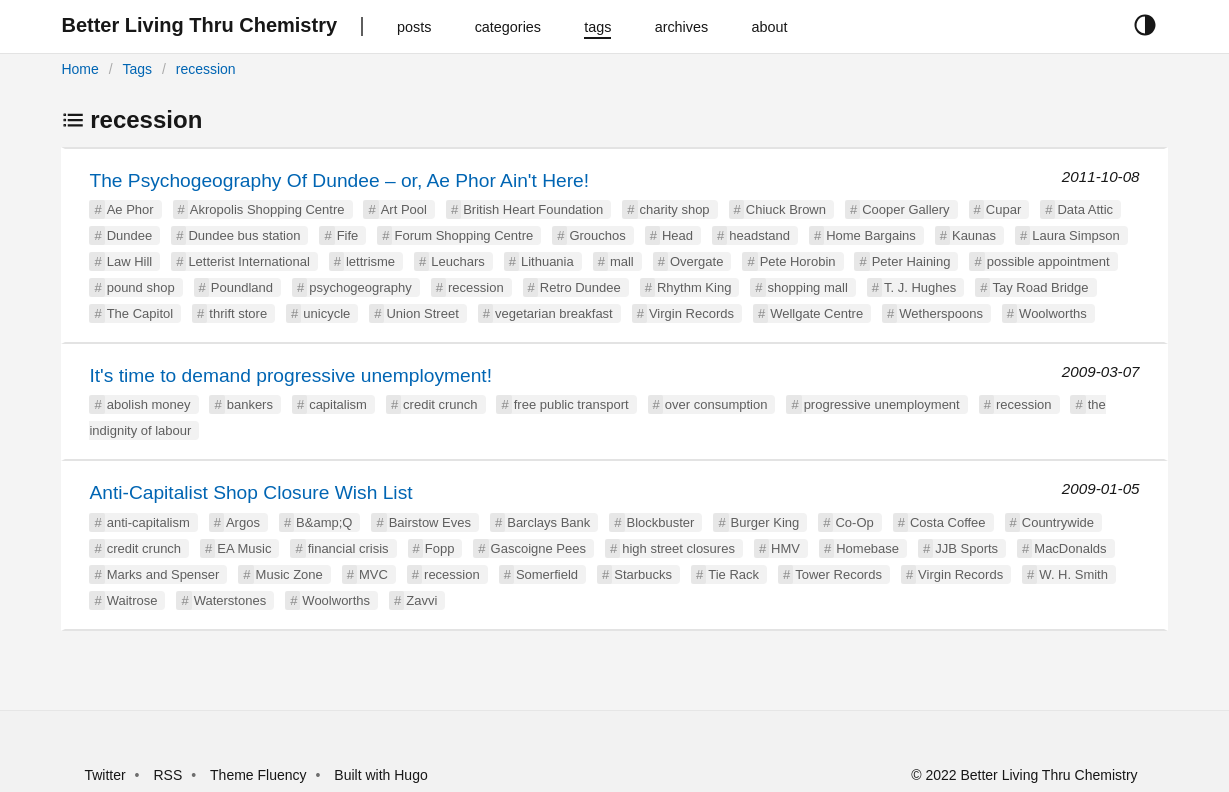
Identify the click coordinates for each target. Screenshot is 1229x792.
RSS (167, 775)
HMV (785, 548)
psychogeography (360, 287)
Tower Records (838, 574)
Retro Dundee (580, 287)
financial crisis (348, 548)
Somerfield (547, 574)
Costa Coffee (948, 522)
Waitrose (132, 600)
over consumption (716, 404)
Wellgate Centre (816, 313)
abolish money (149, 404)
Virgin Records (691, 313)
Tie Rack (733, 574)
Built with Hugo (380, 775)
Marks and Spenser (163, 574)
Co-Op (854, 522)
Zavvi (421, 600)
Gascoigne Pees (538, 548)
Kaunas (974, 235)
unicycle (326, 313)
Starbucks (643, 574)
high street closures (678, 548)
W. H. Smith (1073, 574)
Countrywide (1058, 522)
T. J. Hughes (920, 287)
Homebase (867, 548)
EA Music (244, 548)
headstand (759, 235)
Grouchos (597, 235)
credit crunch (440, 404)
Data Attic (1085, 209)
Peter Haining (911, 261)
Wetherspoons (941, 313)
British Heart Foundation (533, 209)
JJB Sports (966, 548)
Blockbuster (661, 522)
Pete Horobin (798, 261)
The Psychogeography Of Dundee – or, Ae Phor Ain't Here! (339, 180)
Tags (137, 69)
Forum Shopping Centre (463, 235)
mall (622, 261)
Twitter (104, 775)
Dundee (130, 235)
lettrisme (370, 261)
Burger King (765, 522)
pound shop (141, 287)
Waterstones (230, 600)
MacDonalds (1070, 548)
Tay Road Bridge (1040, 287)
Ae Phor (130, 209)
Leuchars (457, 261)
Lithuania (547, 261)
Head (677, 235)
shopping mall (808, 287)
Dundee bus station (244, 235)
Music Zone (289, 574)
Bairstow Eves (430, 522)
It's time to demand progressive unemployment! (290, 375)
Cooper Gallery (905, 209)
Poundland (242, 287)
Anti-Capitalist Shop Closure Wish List (250, 492)
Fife (348, 235)
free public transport (571, 404)
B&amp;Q (324, 522)
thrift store (238, 313)
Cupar (1003, 209)
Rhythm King (694, 287)
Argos (243, 522)
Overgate (696, 261)
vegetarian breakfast (554, 313)
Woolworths (1053, 313)
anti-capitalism (148, 522)
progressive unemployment (882, 404)
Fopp (440, 548)
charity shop (675, 209)
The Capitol (140, 313)
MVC (373, 574)
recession (206, 69)
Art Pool (404, 209)
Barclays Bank (548, 522)
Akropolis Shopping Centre (267, 209)
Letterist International (248, 261)
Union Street (422, 313)
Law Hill (130, 261)
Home (79, 69)
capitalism (338, 404)
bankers (250, 404)
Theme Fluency (260, 775)
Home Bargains (871, 235)
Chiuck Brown (786, 209)
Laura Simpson (1075, 235)
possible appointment (1048, 261)
